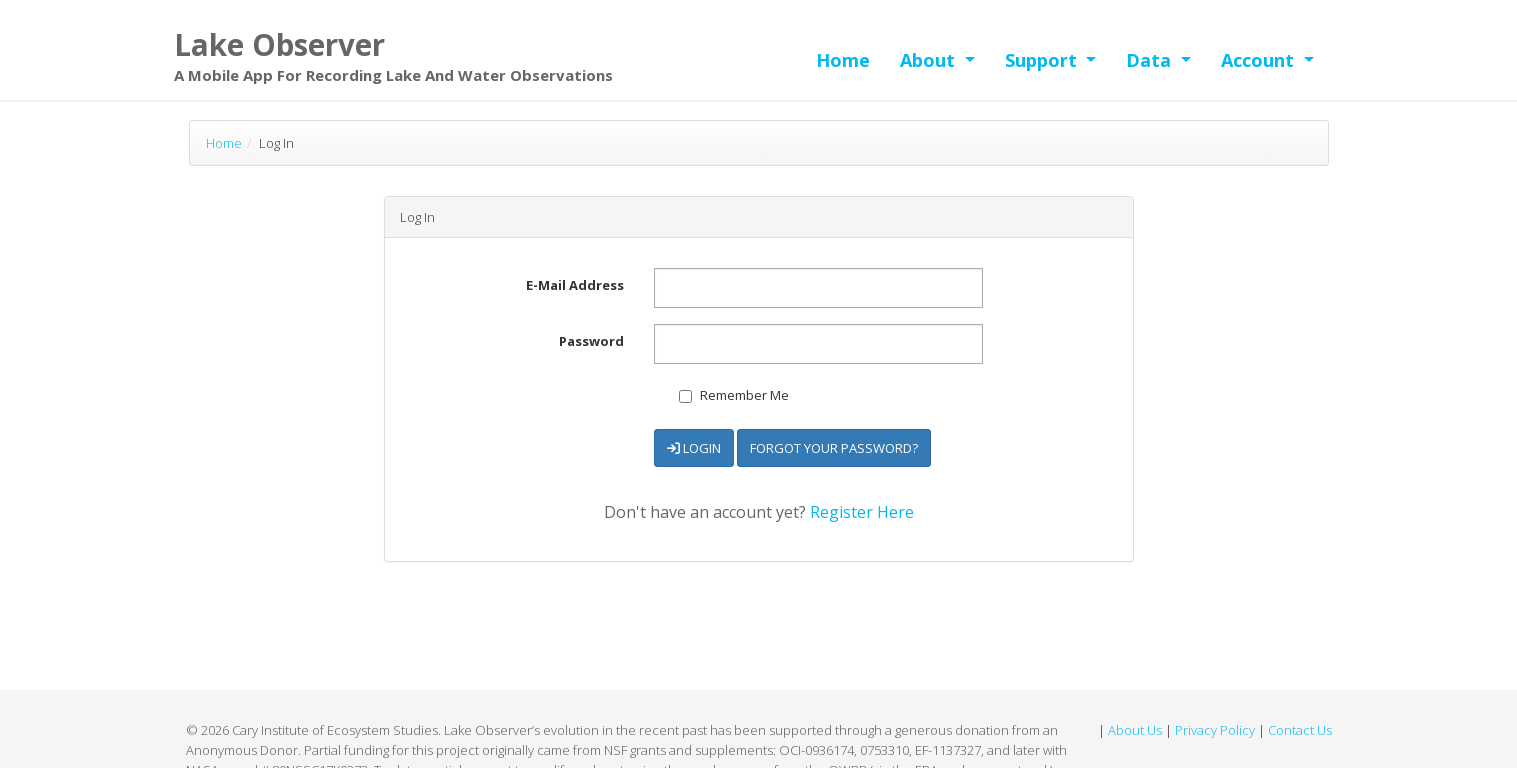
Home (843, 60)
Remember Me (734, 395)
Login (694, 448)
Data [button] (1151, 60)
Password (591, 341)
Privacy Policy (1215, 730)
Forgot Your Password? (834, 448)
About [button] (930, 60)
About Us (1135, 730)
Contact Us (1300, 730)
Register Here (862, 512)
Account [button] (1260, 60)
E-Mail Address (575, 285)
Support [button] (1043, 60)
